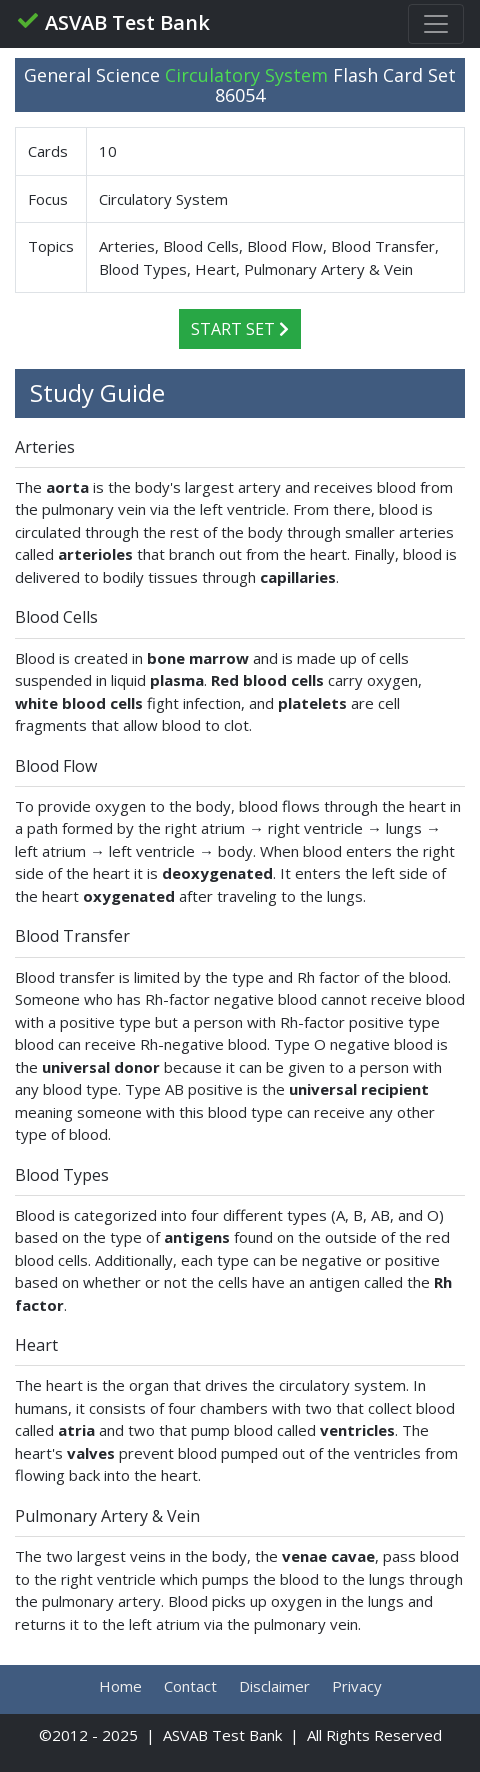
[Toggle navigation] (436, 24)
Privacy (357, 1686)
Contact (190, 1686)
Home (120, 1686)
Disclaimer (274, 1686)
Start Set (240, 329)
